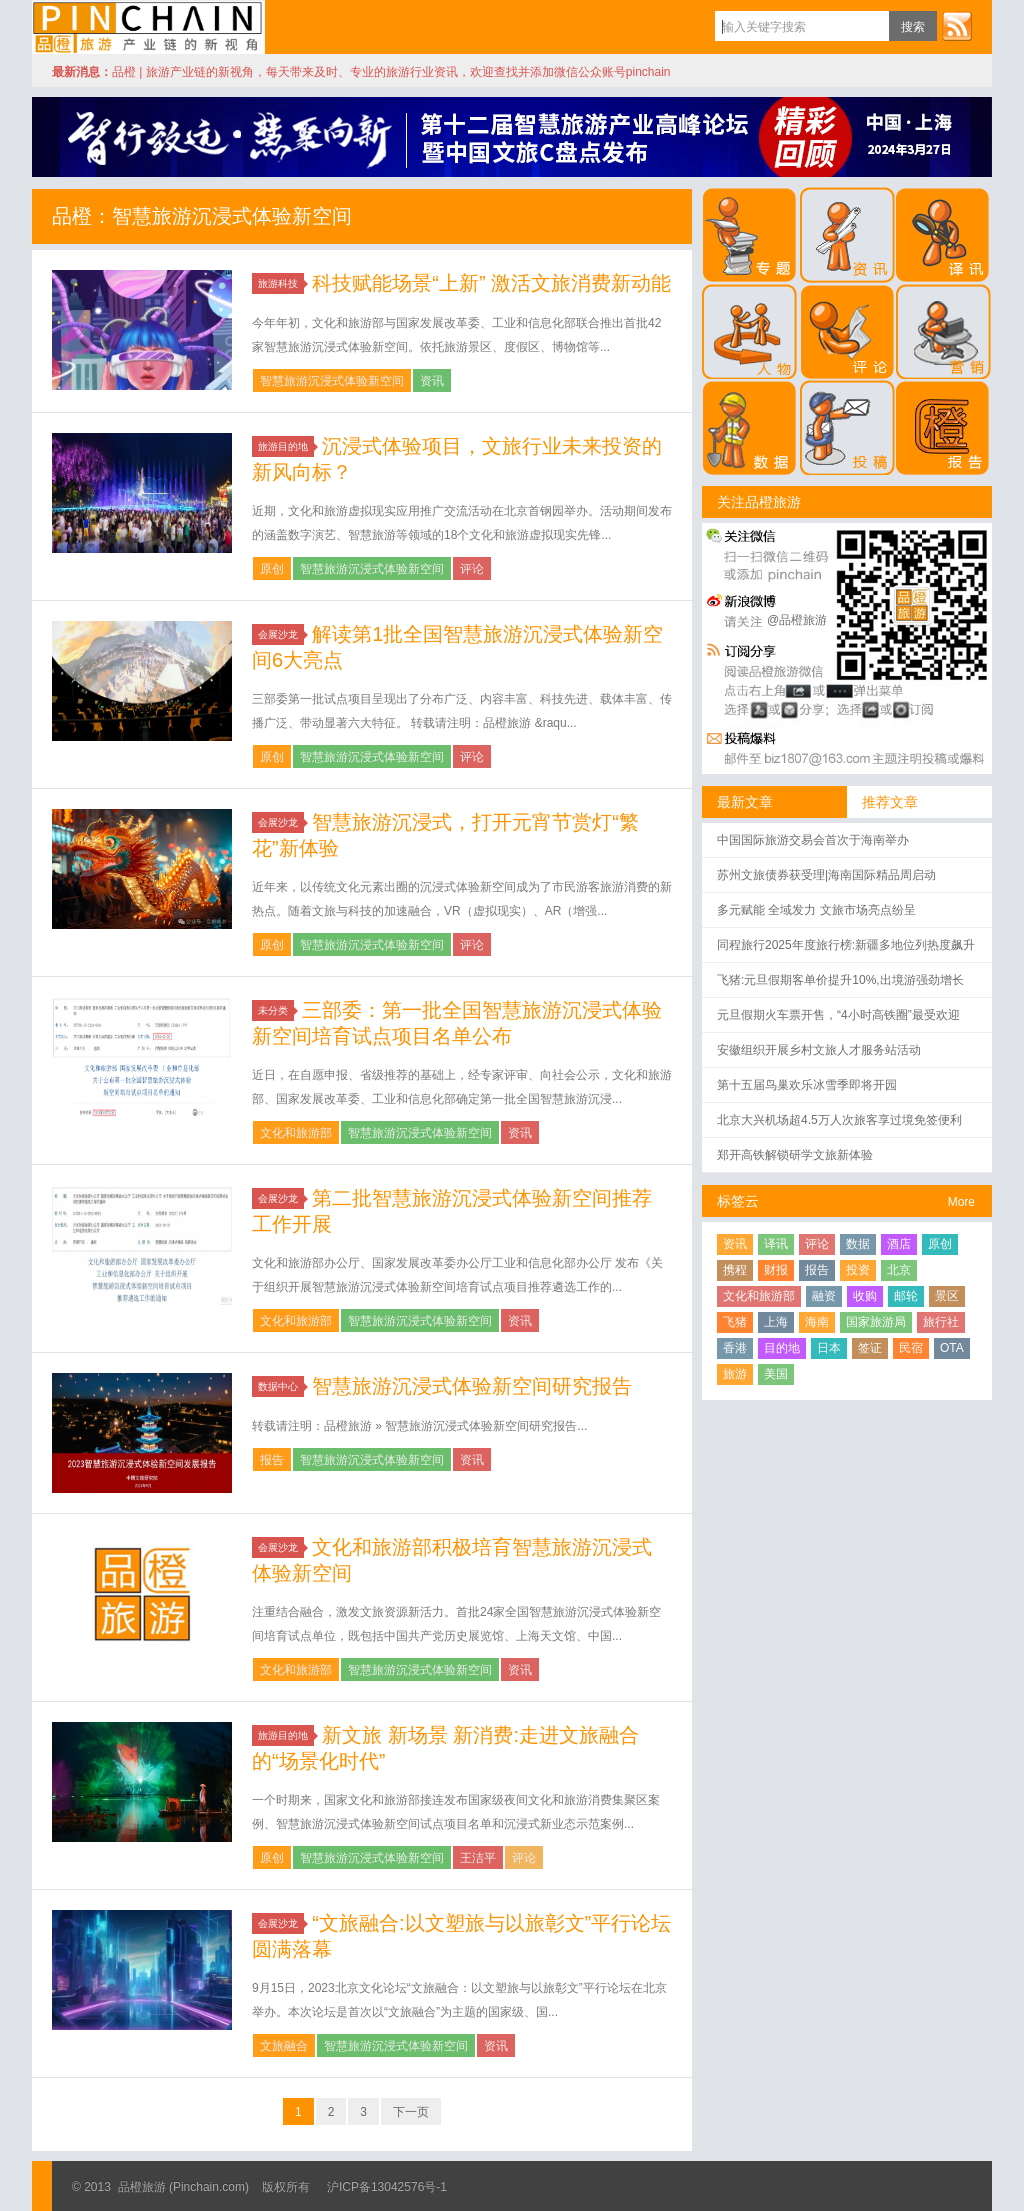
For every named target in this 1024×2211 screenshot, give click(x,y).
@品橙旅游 (797, 620)
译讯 (776, 1244)
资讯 (432, 381)
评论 (472, 569)
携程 (735, 1270)
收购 (865, 1296)
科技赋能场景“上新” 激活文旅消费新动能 (491, 283)
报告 (272, 1460)
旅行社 (941, 1322)
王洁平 (478, 1858)
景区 (947, 1296)
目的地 (782, 1348)
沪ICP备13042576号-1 (387, 2187)
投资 (858, 1270)
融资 (824, 1296)
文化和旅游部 (296, 1133)
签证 (870, 1348)
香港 (735, 1348)
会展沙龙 (281, 634)
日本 (829, 1348)
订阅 (957, 26)
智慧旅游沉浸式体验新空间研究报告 (472, 1386)
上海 (776, 1322)
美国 (776, 1374)
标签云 (738, 1201)
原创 (272, 569)
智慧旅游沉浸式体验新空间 (332, 381)
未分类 (276, 1010)
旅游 (735, 1374)
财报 (776, 1270)
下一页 (411, 2112)
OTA (952, 1348)
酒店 (899, 1244)
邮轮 (906, 1296)
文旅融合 (284, 2046)
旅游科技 (281, 283)
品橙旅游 (148, 27)
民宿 (911, 1348)
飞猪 (735, 1322)
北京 (899, 1270)
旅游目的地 (286, 446)
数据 (858, 1244)
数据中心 (281, 1386)
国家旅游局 (876, 1322)
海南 (817, 1322)
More (961, 1202)
